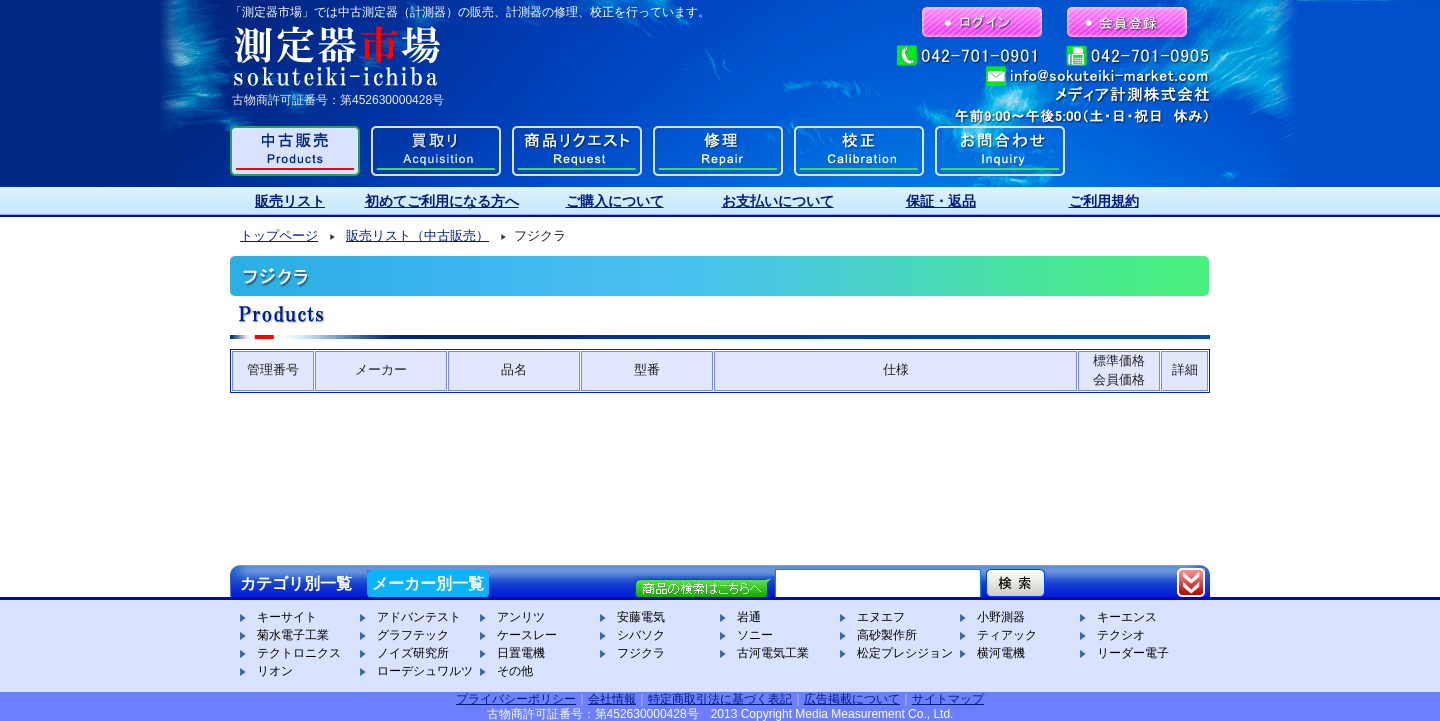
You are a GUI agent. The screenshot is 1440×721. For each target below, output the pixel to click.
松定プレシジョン (905, 653)
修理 (718, 151)
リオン (275, 671)
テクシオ (1121, 635)
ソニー (755, 635)
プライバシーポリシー (516, 699)
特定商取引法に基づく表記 (720, 699)
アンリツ (521, 617)
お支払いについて (778, 201)
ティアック (1007, 635)
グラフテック (413, 635)
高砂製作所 (887, 635)
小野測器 (1001, 617)
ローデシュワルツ (425, 671)
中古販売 (295, 151)
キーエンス (1127, 617)
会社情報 (612, 699)
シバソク (641, 635)
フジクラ (641, 653)
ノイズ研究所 (413, 653)
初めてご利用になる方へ (442, 201)
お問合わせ (1000, 151)
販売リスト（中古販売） (417, 236)
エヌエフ (881, 617)
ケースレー (527, 635)
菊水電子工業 (293, 635)
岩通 (749, 617)
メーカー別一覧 (428, 583)
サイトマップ (948, 699)
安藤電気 (641, 617)
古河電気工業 (773, 653)
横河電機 (1001, 653)
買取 (436, 151)
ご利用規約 (1104, 201)
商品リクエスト (577, 151)
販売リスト (290, 201)
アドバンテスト (419, 617)
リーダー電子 (1133, 653)
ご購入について (615, 201)
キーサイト (287, 617)
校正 (859, 151)
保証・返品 (941, 201)
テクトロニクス (299, 653)
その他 (515, 671)
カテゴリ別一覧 (296, 583)
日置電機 (521, 653)
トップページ (279, 236)
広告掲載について (852, 699)
